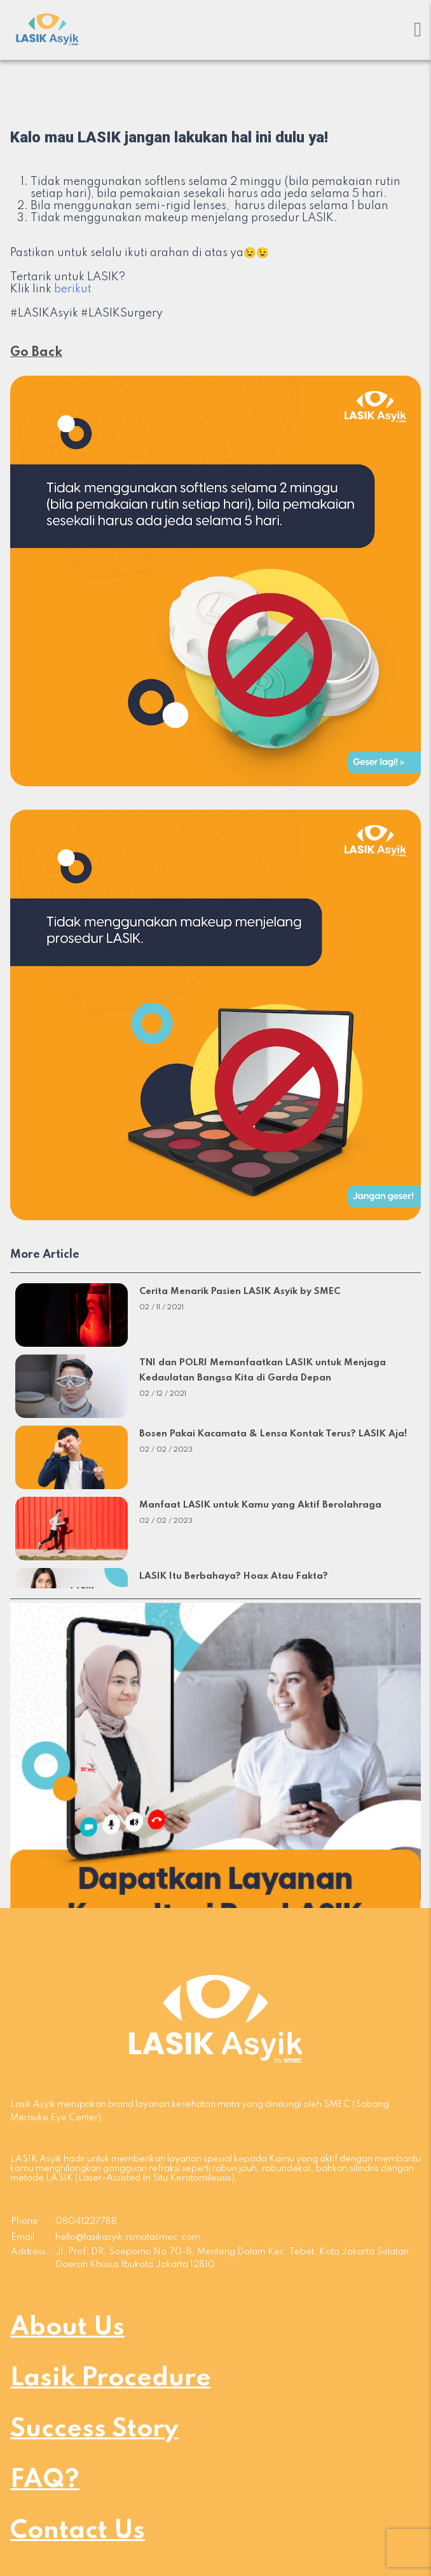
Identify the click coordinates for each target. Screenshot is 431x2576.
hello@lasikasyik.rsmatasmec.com (127, 2237)
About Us (67, 2327)
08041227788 (86, 2221)
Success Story (94, 2429)
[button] (215, 1808)
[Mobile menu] (417, 30)
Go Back (36, 352)
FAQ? (44, 2480)
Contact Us (77, 2531)
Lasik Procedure (110, 2378)
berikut (73, 289)
